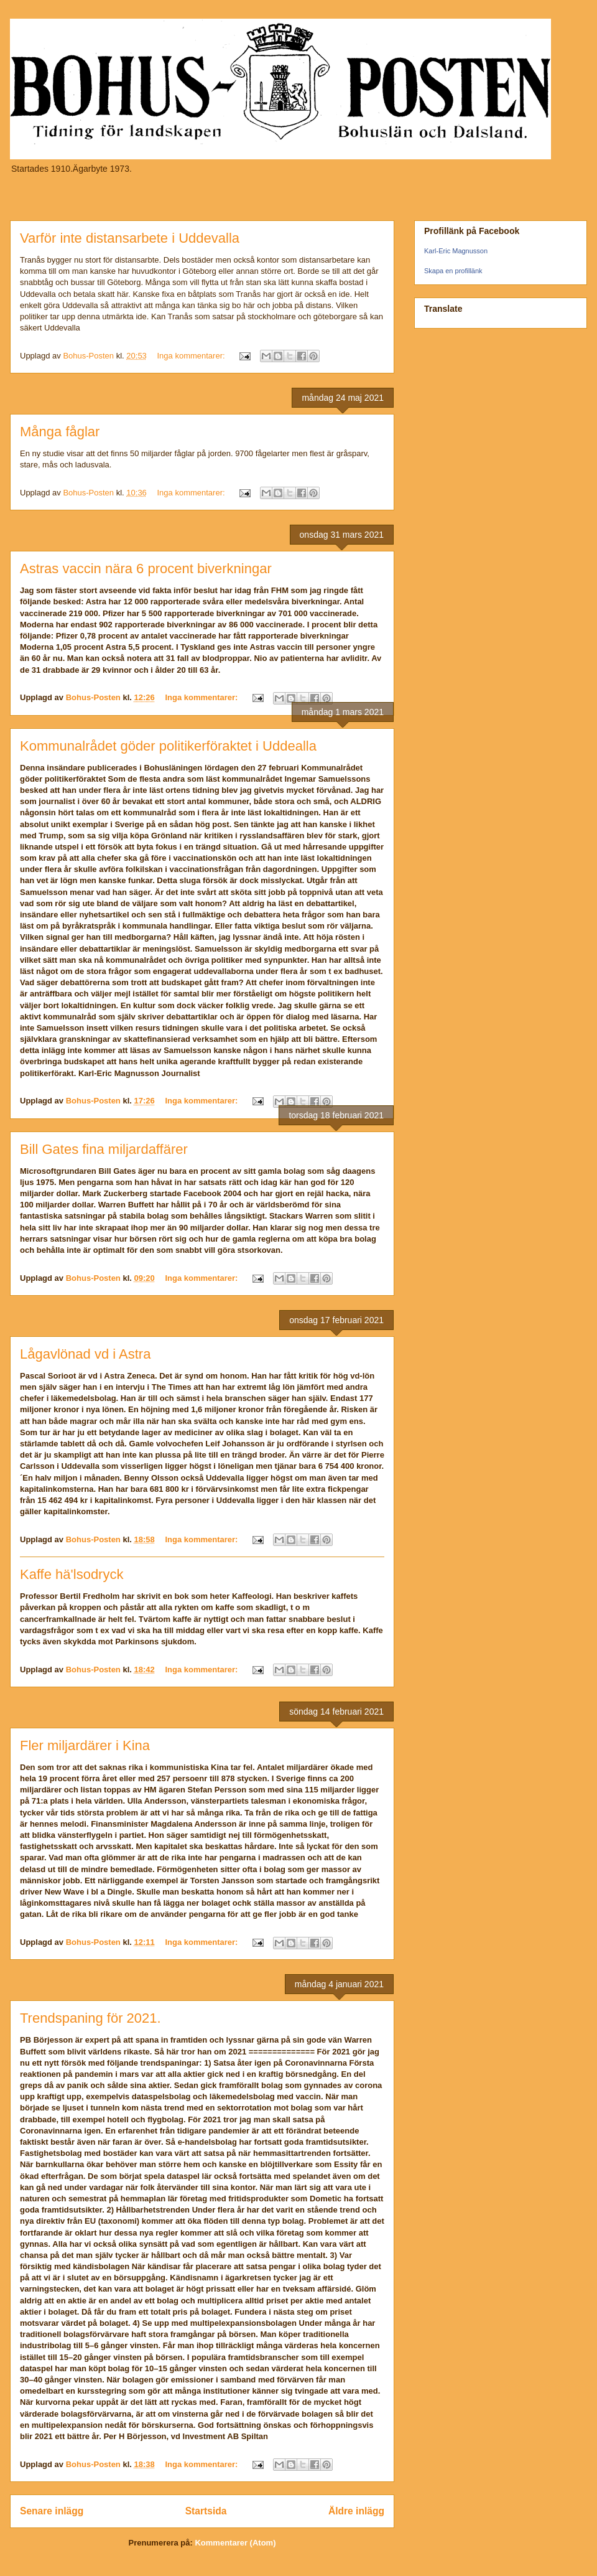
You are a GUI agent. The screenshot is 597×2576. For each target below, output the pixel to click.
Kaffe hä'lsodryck (71, 1574)
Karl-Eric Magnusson (456, 251)
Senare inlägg (51, 2511)
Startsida (206, 2511)
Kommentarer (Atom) (235, 2542)
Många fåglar (60, 431)
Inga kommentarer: (192, 355)
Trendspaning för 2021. (90, 2018)
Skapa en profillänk (453, 270)
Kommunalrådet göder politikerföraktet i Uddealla (168, 746)
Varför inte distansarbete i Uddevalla (129, 238)
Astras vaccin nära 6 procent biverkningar (146, 568)
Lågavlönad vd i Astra (85, 1354)
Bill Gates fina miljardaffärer (104, 1149)
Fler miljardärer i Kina (85, 1745)
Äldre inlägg (356, 2511)
